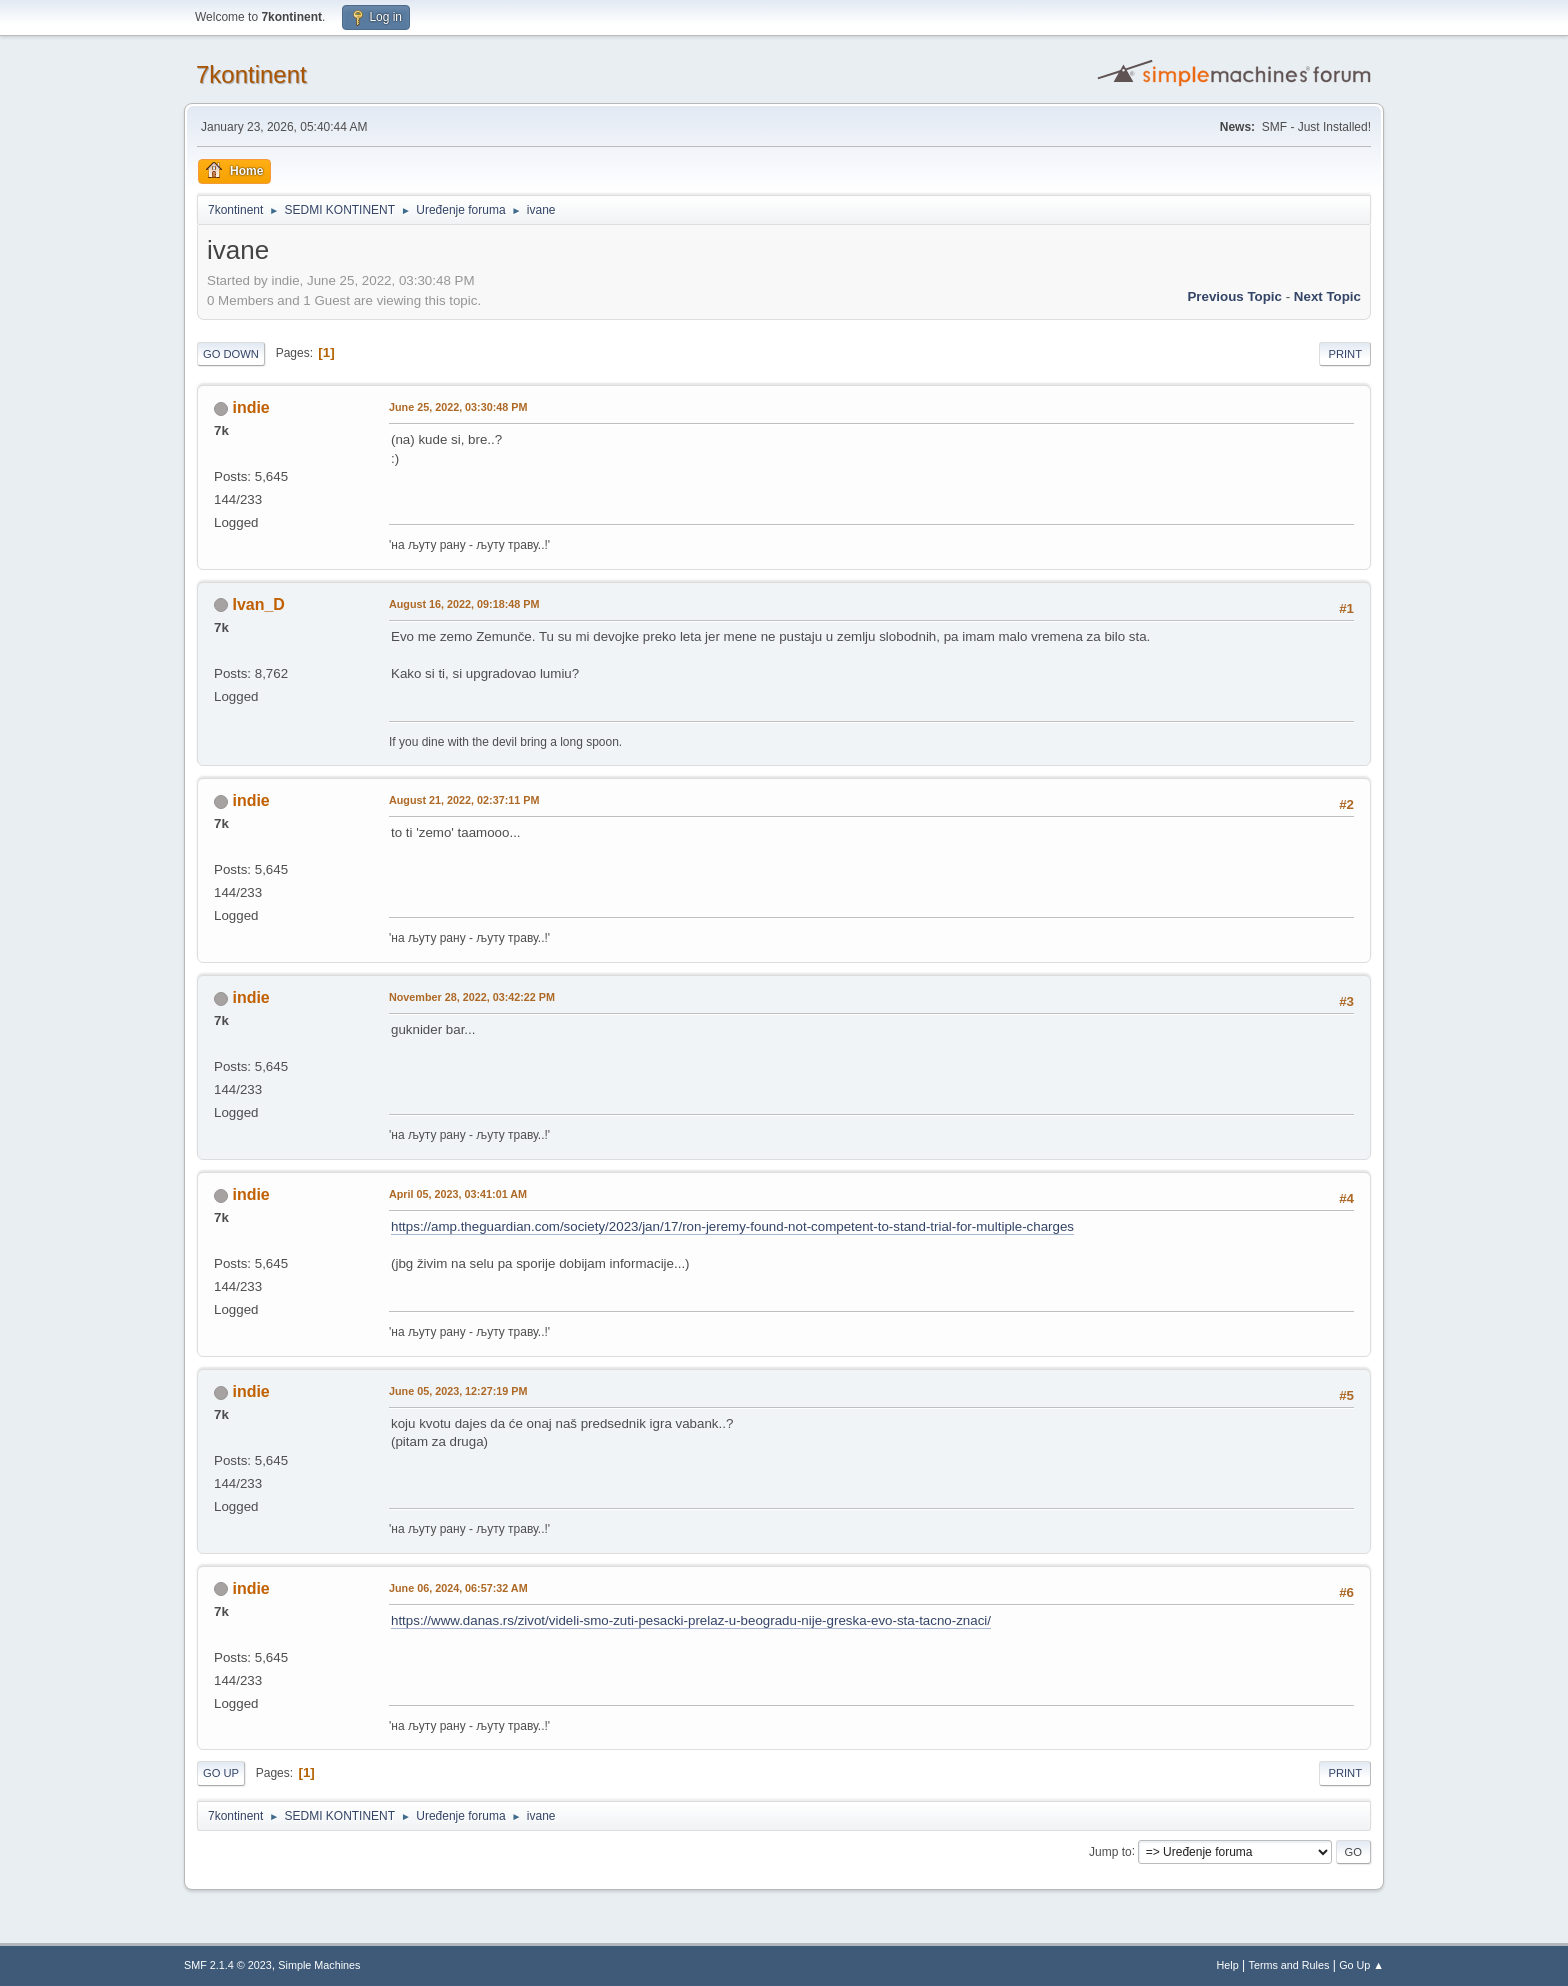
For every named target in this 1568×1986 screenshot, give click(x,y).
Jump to (1110, 1851)
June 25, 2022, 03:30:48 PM (458, 407)
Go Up (221, 1773)
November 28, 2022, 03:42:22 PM (472, 997)
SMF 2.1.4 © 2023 (228, 1965)
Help (1228, 1965)
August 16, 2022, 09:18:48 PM (464, 604)
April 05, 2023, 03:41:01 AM (458, 1194)
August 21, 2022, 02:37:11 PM (464, 800)
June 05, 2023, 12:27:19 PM (458, 1391)
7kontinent (251, 74)
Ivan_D (258, 604)
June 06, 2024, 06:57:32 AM (458, 1588)
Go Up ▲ (1361, 1965)
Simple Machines (319, 1965)
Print (1345, 354)
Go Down (231, 354)
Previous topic (1234, 296)
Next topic (1327, 296)
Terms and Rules (1289, 1965)
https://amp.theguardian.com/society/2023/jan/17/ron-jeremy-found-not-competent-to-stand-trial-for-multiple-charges (732, 1226)
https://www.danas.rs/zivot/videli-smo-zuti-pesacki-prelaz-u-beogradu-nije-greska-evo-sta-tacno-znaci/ (691, 1620)
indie (250, 407)
